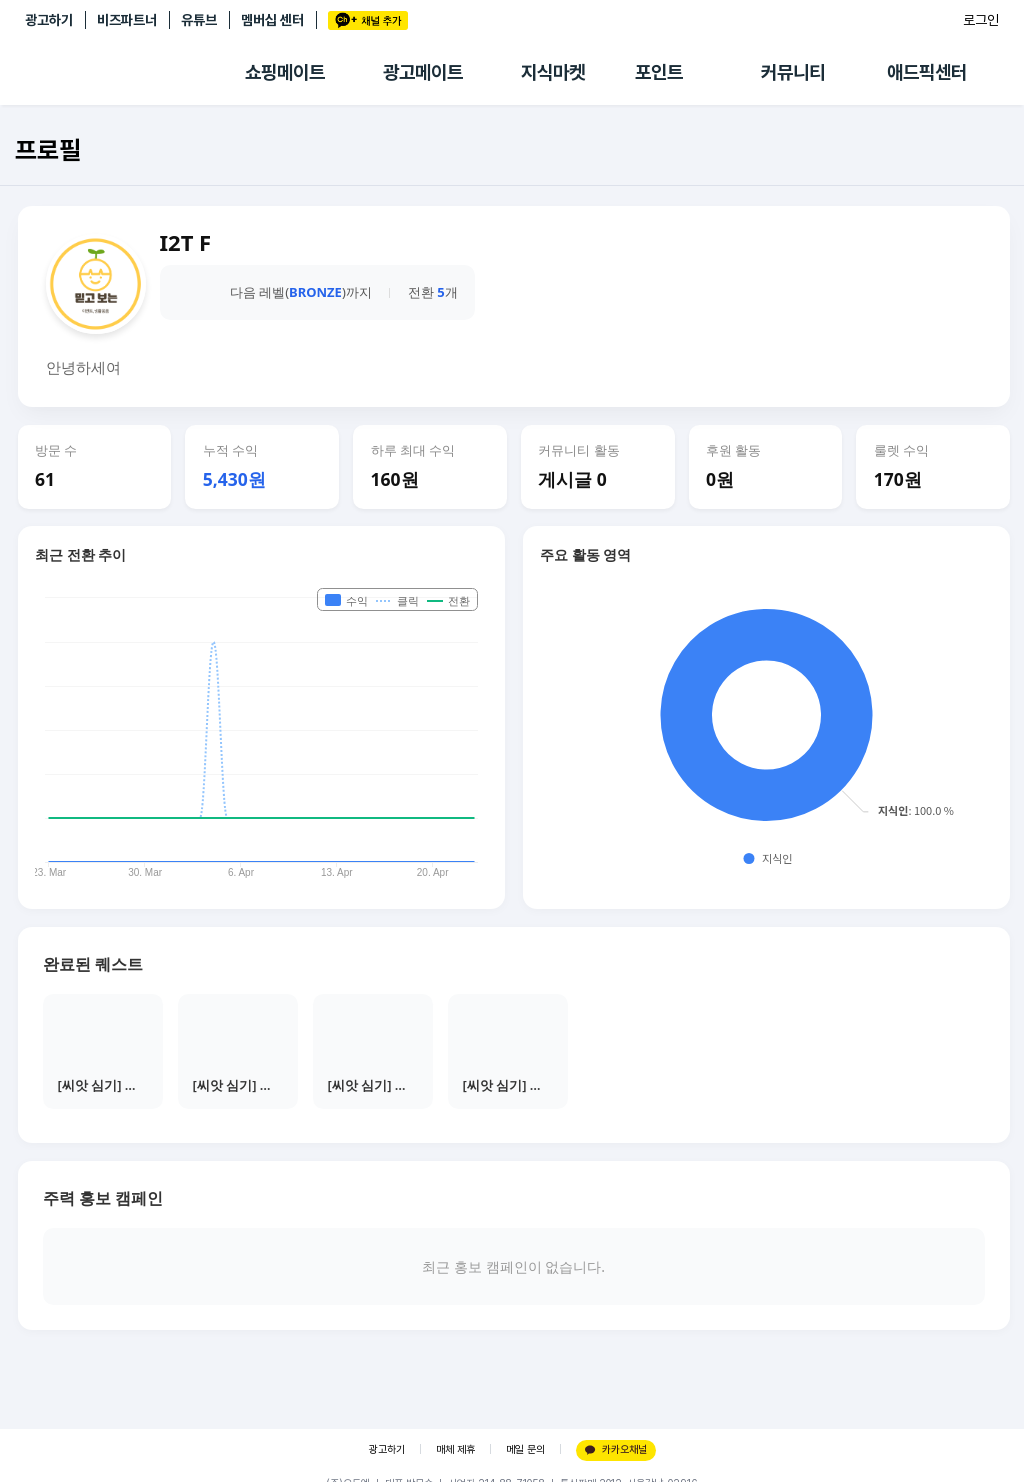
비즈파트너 (127, 20)
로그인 (981, 20)
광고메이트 (423, 72)
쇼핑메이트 (285, 72)
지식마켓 (553, 72)
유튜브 (199, 20)
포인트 (659, 72)
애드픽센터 (927, 72)
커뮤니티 (793, 72)
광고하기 (49, 20)
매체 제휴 (455, 1449)
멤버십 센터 (272, 20)
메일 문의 (525, 1449)
